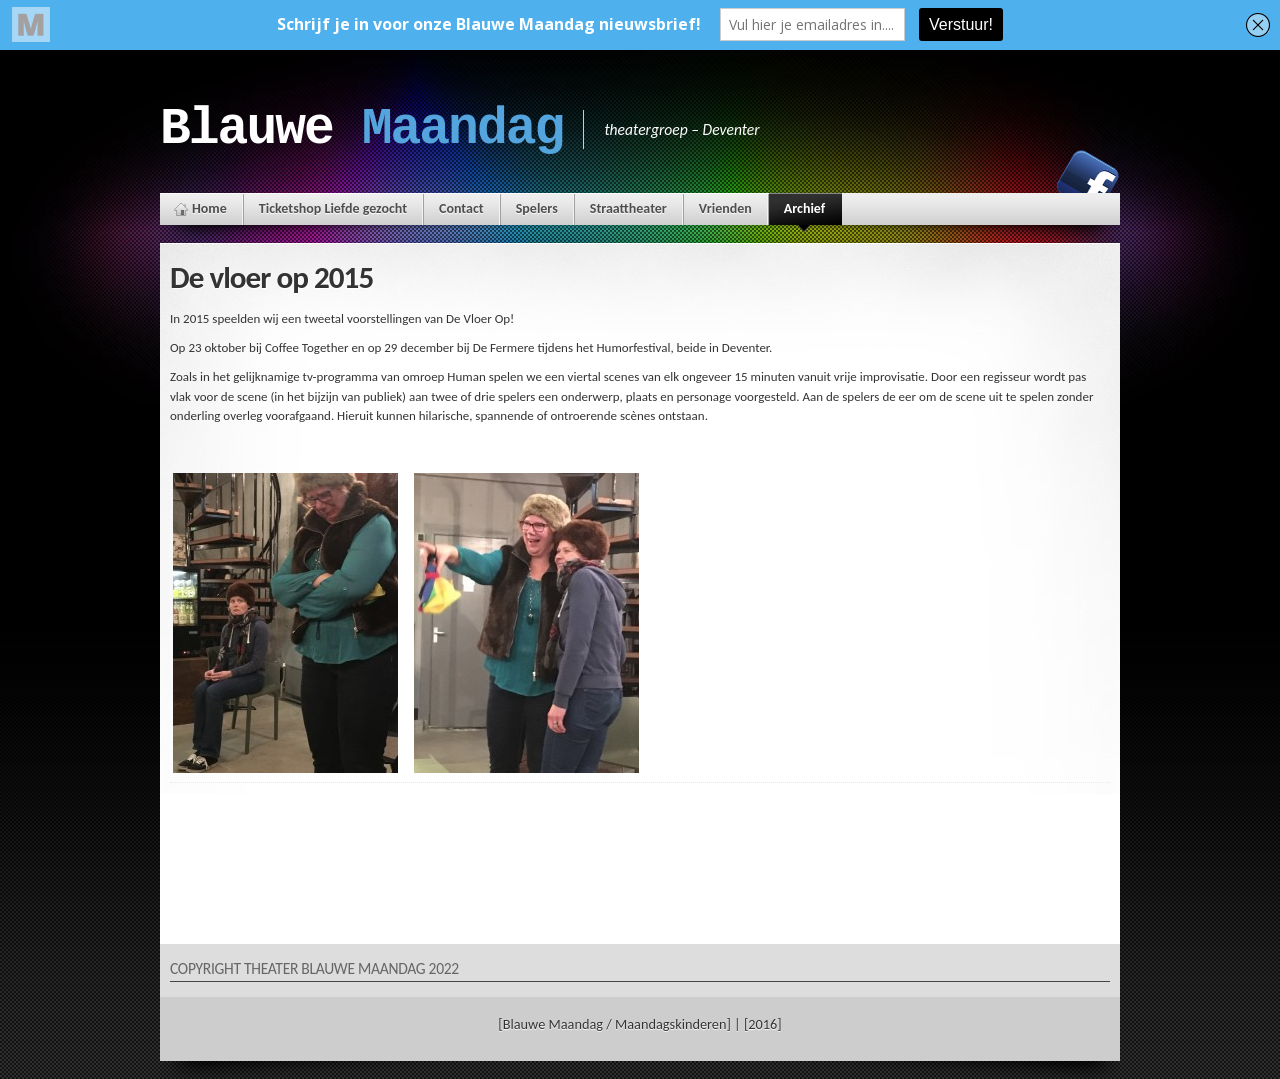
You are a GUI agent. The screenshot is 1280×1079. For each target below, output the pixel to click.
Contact (461, 208)
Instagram (1019, 181)
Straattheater (628, 208)
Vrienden (725, 208)
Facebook (1088, 181)
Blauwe (361, 129)
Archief (804, 212)
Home (209, 208)
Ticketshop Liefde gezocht (333, 208)
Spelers (537, 208)
